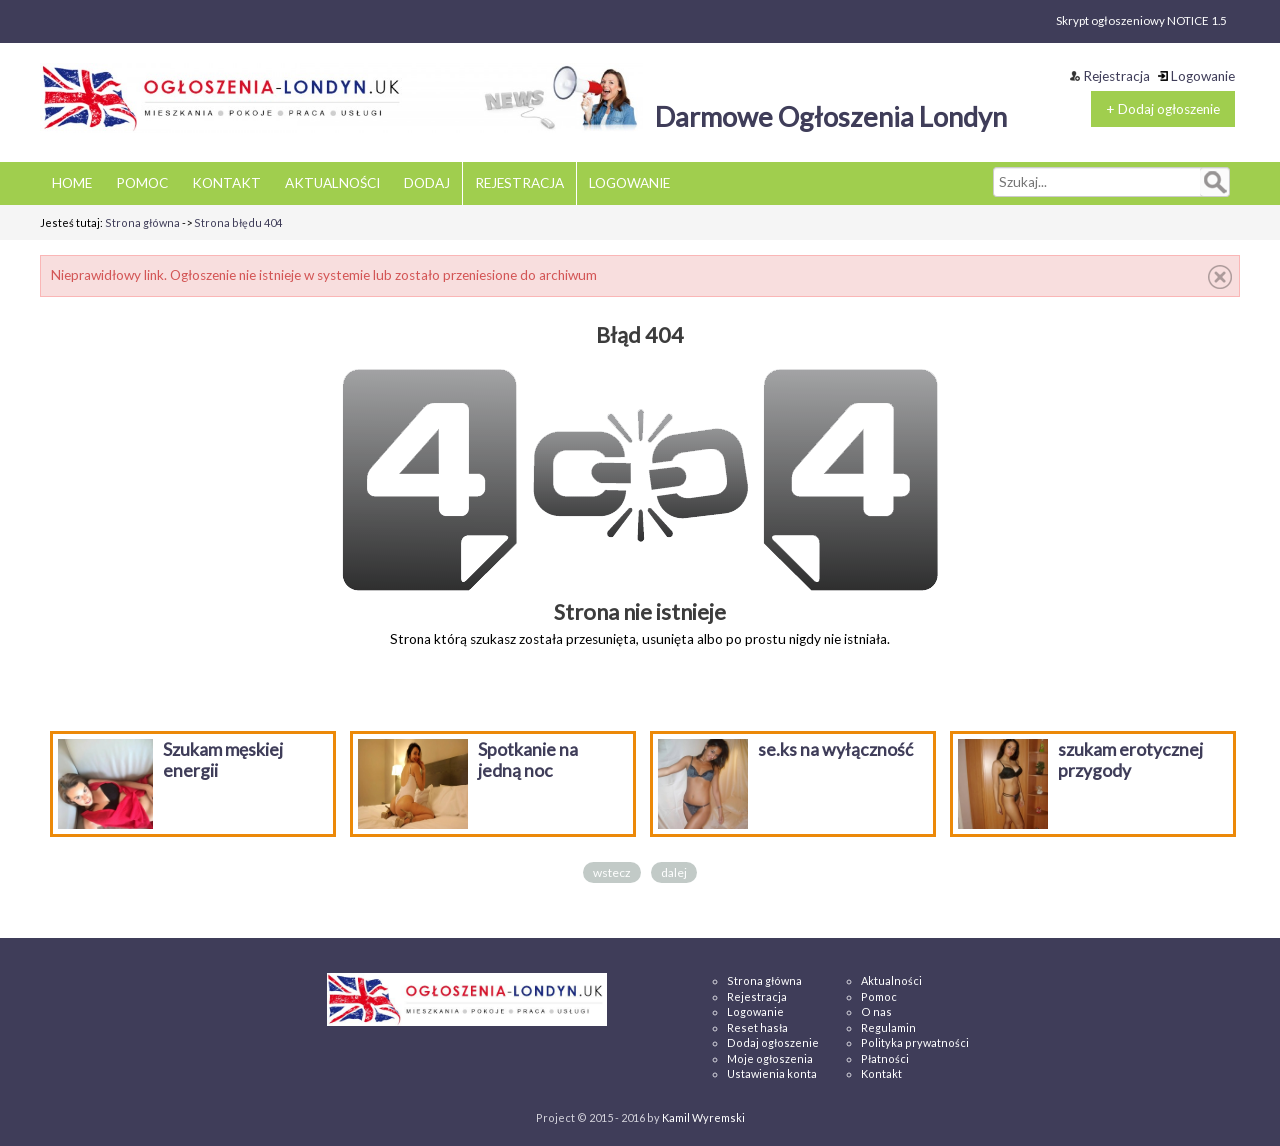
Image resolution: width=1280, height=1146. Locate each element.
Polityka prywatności (915, 1042)
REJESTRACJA (519, 183)
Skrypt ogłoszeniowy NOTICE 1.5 (1141, 20)
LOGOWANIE (629, 183)
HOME (72, 183)
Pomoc (879, 996)
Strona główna (142, 222)
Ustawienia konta (772, 1073)
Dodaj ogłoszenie (773, 1042)
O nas (876, 1011)
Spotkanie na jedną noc (528, 760)
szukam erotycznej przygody (1130, 760)
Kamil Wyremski (703, 1117)
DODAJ (427, 183)
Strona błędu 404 (238, 222)
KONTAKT (226, 183)
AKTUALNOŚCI (332, 183)
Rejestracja (1110, 76)
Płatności (885, 1058)
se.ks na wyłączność (835, 749)
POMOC (142, 183)
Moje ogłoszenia (770, 1058)
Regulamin (888, 1027)
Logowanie (1196, 76)
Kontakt (881, 1073)
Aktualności (891, 980)
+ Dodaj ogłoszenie (1163, 109)
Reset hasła (757, 1027)
